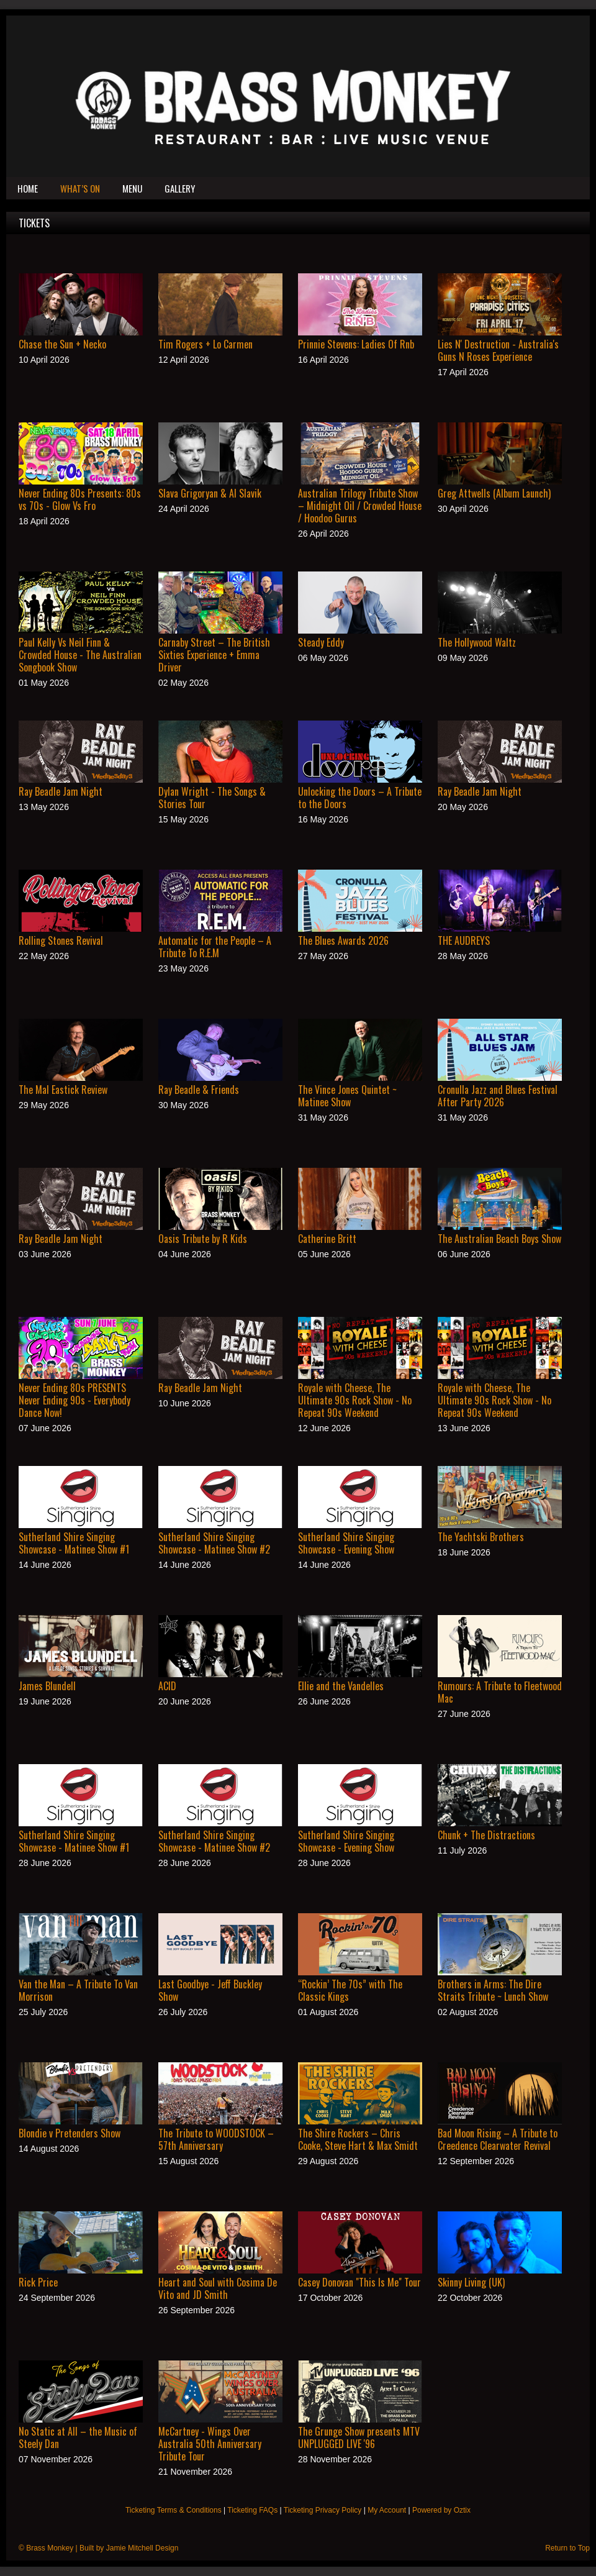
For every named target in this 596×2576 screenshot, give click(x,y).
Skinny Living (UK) (471, 2282)
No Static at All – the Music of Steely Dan (78, 2437)
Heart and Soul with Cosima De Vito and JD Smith (217, 2288)
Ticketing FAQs (252, 2510)
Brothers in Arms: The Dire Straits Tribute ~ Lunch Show (493, 1990)
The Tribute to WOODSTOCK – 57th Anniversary (216, 2139)
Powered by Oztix (441, 2510)
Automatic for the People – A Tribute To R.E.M (214, 946)
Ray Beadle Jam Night (60, 791)
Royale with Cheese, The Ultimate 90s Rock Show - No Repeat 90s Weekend (355, 1400)
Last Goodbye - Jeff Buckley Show (210, 1990)
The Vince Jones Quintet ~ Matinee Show (347, 1095)
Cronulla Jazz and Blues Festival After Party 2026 (498, 1095)
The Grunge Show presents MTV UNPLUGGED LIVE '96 (359, 2437)
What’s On (80, 188)
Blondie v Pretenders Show (69, 2133)
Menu (132, 188)
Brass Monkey (49, 2548)
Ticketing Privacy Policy (323, 2510)
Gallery (180, 188)
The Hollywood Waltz (477, 642)
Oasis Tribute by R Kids (202, 1238)
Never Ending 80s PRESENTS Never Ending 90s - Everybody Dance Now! (74, 1400)
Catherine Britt (327, 1238)
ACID (167, 1685)
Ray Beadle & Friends (198, 1089)
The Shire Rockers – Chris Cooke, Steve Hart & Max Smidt (358, 2139)
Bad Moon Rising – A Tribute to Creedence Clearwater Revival (498, 2139)
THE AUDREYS (464, 940)
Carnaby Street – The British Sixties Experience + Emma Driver (214, 655)
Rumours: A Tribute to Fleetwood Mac (500, 1692)
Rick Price (38, 2282)
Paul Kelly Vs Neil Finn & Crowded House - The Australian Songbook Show (80, 655)
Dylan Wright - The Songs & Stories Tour (212, 797)
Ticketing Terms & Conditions (173, 2510)
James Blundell (47, 1685)
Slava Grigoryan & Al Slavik (209, 493)
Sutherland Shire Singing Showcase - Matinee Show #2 (214, 1543)
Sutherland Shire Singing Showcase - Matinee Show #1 (74, 1543)
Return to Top (567, 2548)
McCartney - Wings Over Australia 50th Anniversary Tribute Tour (209, 2444)
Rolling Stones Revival (61, 940)
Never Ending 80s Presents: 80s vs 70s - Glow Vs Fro (80, 499)
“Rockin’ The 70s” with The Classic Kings (350, 1990)
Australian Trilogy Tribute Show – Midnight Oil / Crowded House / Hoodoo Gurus (360, 506)
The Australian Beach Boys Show (499, 1238)
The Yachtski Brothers (481, 1536)
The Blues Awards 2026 (343, 940)
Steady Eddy (321, 642)
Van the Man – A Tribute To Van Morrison (78, 1990)
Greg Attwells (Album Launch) (494, 493)
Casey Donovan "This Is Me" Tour (359, 2282)
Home (27, 188)
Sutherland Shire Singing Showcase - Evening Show (346, 1543)
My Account (387, 2510)
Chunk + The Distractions (486, 1834)
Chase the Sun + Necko (62, 344)
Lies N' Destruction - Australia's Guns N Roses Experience (498, 350)
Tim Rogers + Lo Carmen (205, 344)
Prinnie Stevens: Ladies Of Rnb (356, 344)
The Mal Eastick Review (63, 1089)
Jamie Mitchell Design (142, 2548)
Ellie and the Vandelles (341, 1685)
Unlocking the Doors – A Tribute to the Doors (360, 797)
